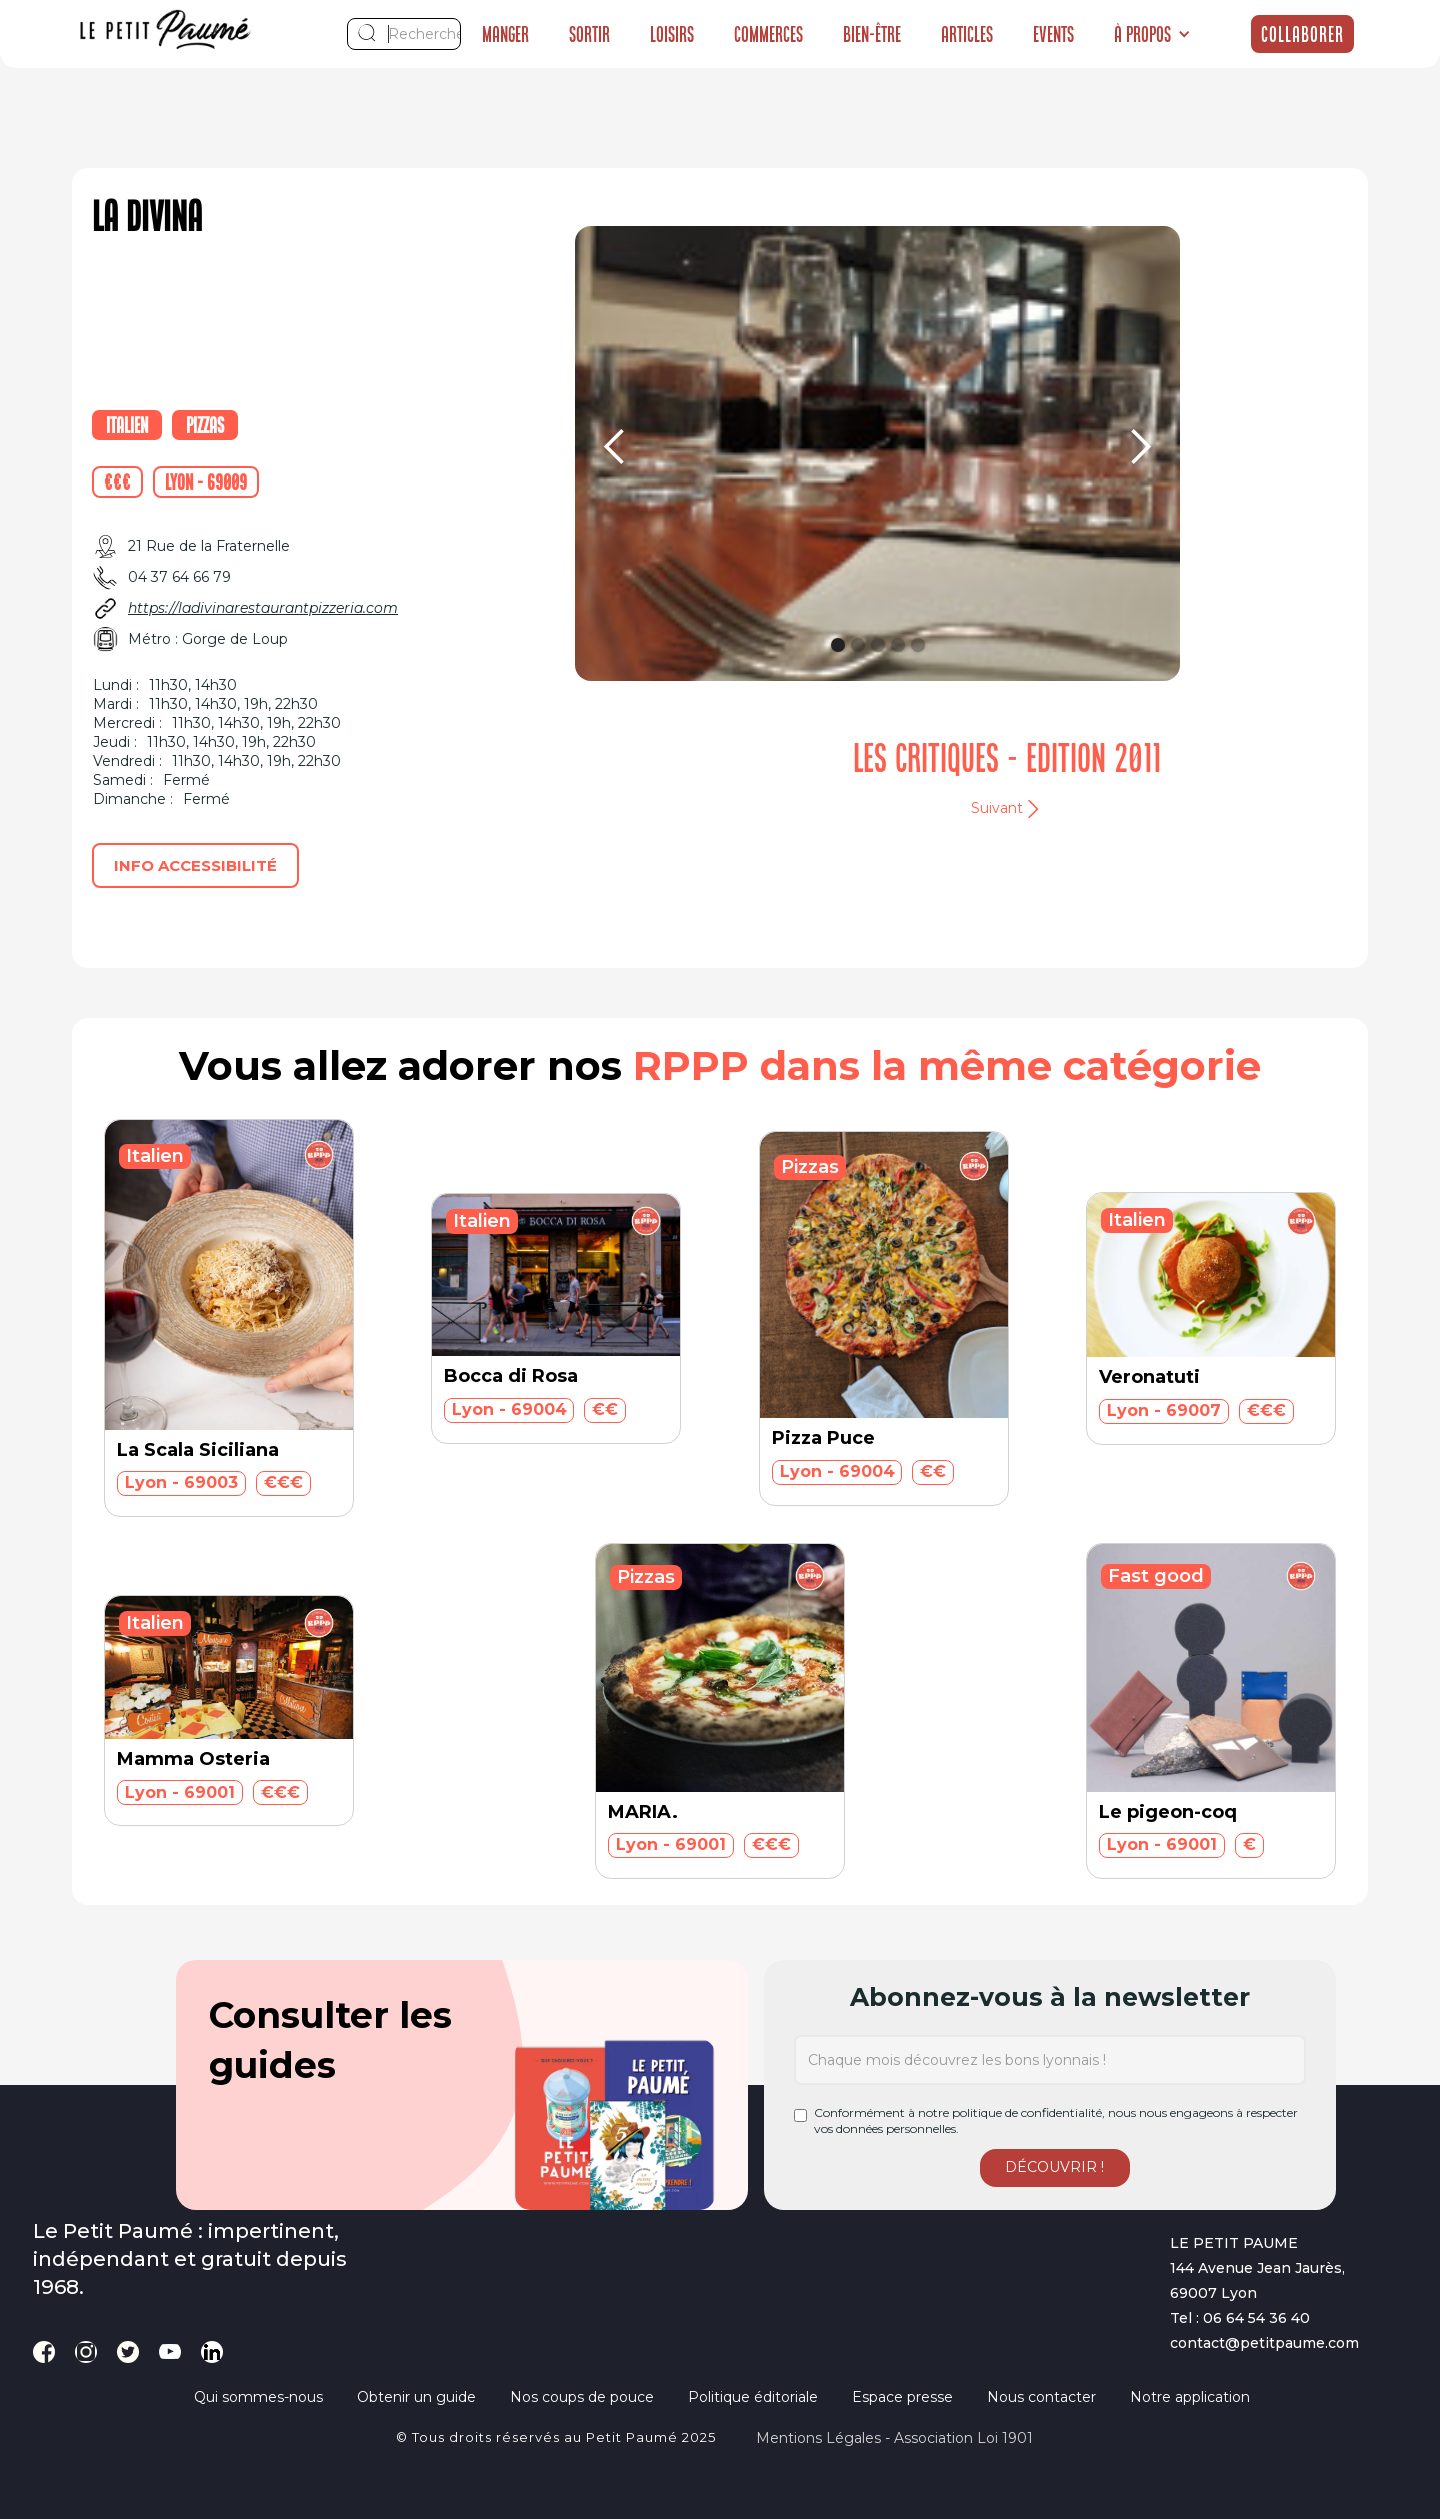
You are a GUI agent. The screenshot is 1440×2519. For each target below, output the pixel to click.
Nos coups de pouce (582, 2397)
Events (1053, 34)
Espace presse (902, 2397)
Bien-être (872, 34)
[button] (1152, 34)
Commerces (768, 34)
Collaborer (1302, 34)
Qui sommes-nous (258, 2397)
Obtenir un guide (416, 2397)
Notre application (1190, 2397)
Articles (967, 34)
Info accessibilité (195, 865)
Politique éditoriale (753, 2397)
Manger (505, 34)
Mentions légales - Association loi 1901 (894, 2438)
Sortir (589, 34)
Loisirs (672, 34)
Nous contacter (1041, 2397)
